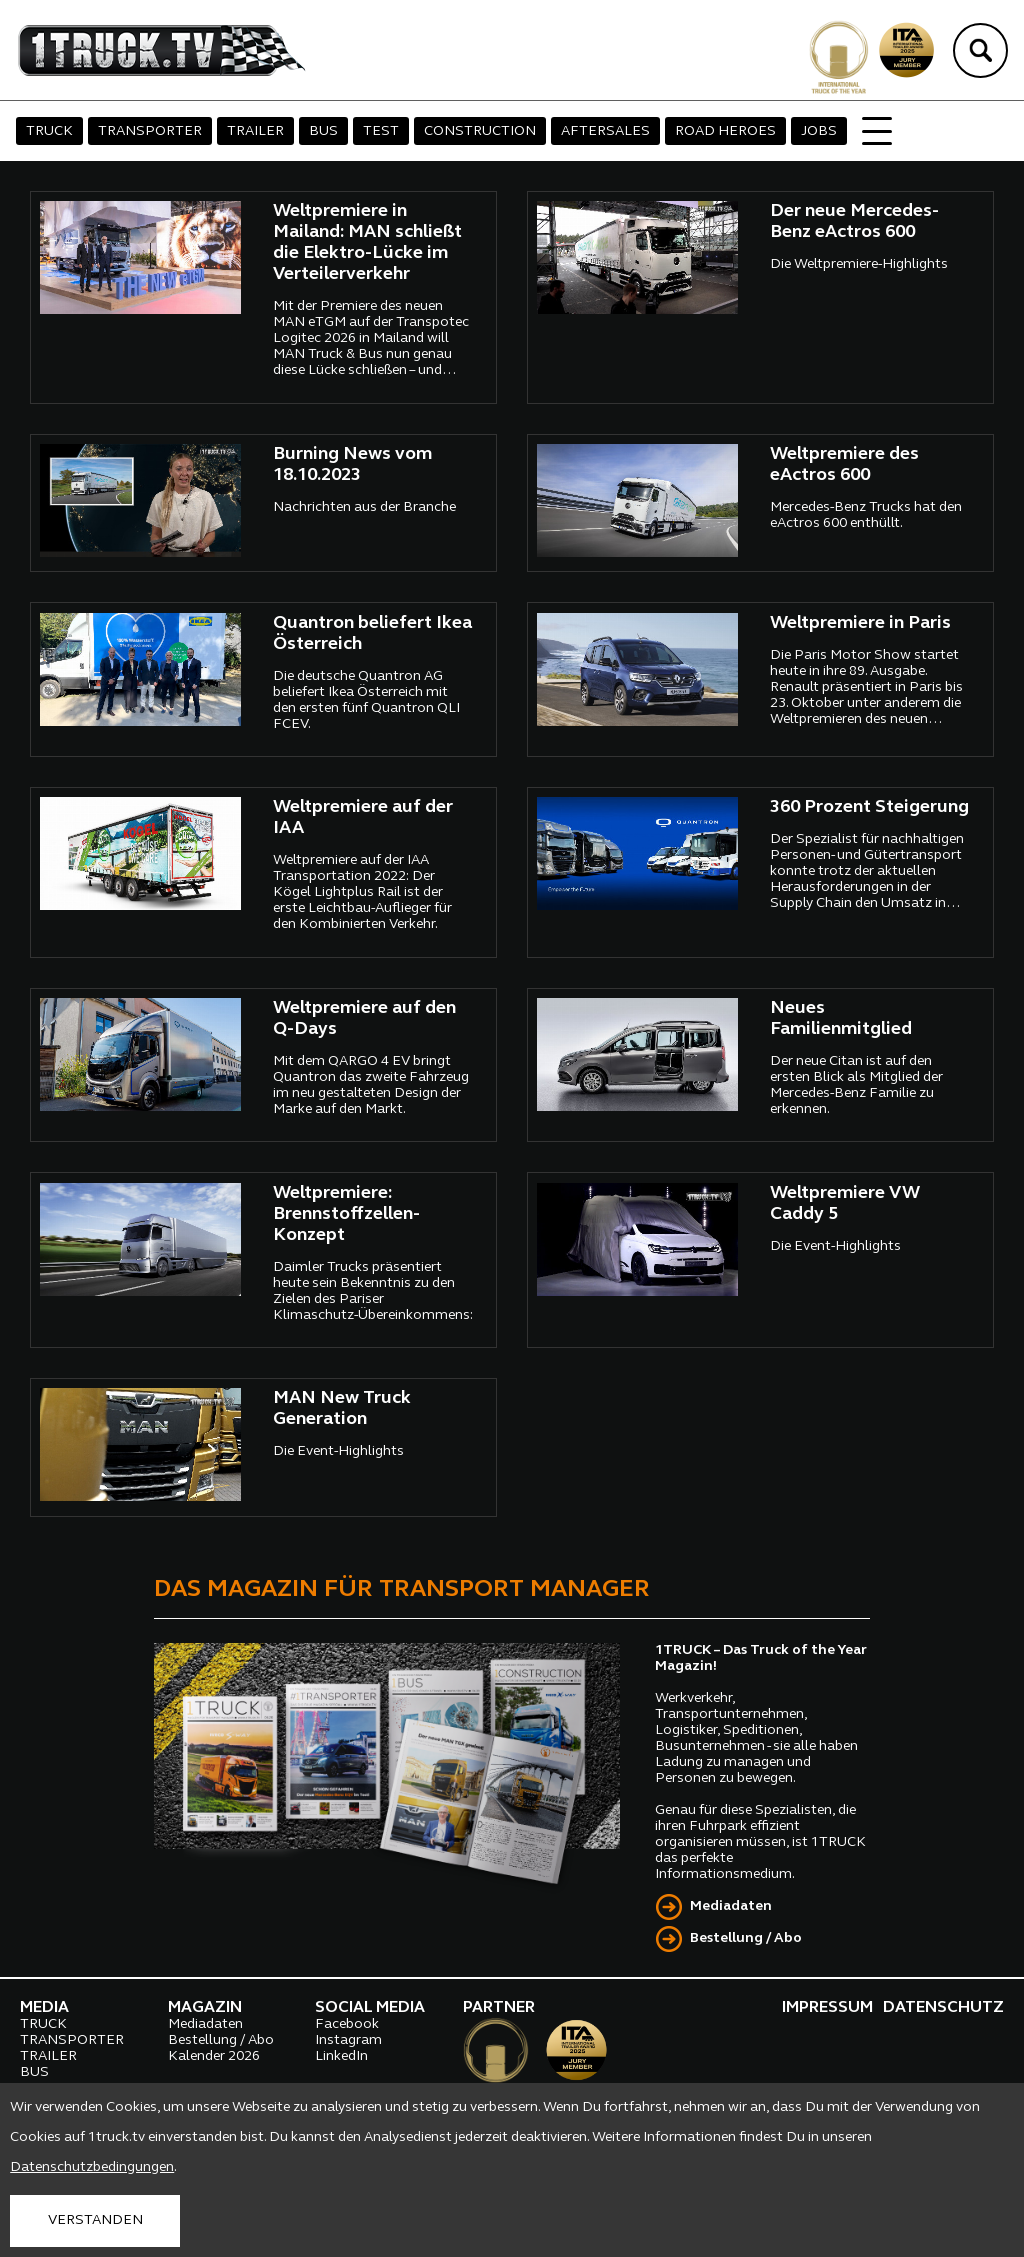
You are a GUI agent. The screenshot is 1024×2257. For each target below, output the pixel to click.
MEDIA (44, 2008)
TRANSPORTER (150, 131)
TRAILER (255, 131)
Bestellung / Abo (746, 1938)
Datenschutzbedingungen (92, 2167)
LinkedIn (341, 2056)
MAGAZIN (205, 2008)
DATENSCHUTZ (943, 2008)
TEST (381, 131)
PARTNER (499, 2008)
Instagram (348, 2040)
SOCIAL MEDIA (370, 2008)
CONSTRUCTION (480, 131)
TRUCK (49, 131)
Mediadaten (731, 1906)
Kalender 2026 (214, 2056)
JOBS (819, 131)
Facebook (347, 2024)
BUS (323, 131)
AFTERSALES (605, 131)
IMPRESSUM (827, 2008)
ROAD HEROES (725, 131)
